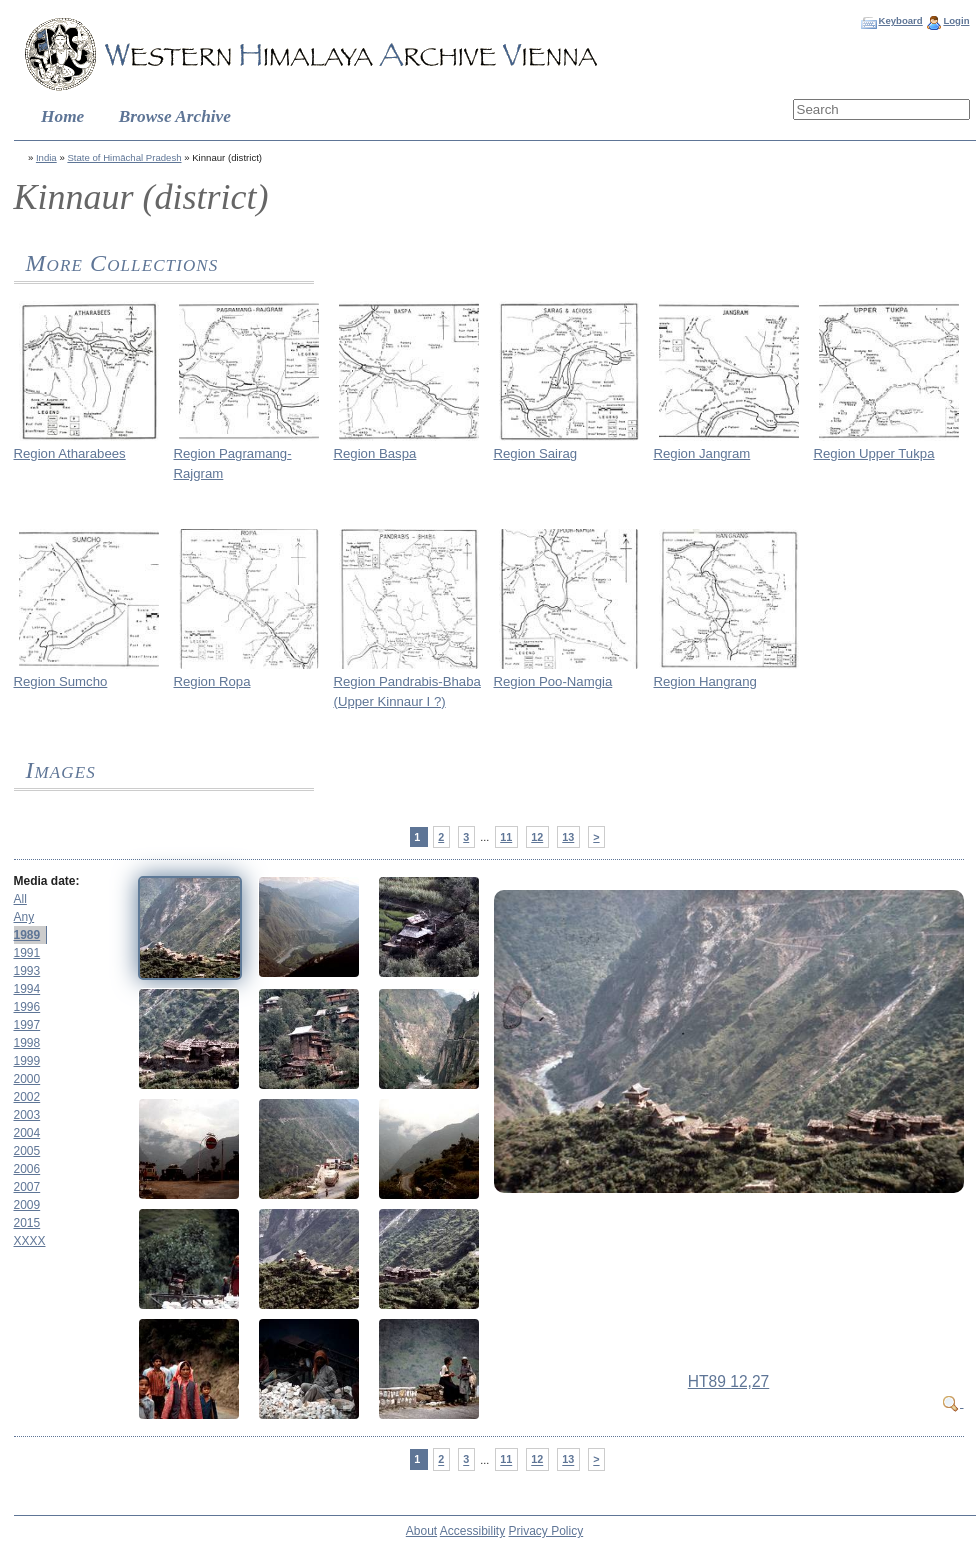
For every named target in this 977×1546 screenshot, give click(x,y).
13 (568, 837)
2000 (27, 1079)
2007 (27, 1187)
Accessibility (472, 1531)
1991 (27, 953)
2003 (27, 1115)
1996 (27, 1007)
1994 (27, 989)
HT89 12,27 (729, 1381)
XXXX (30, 1241)
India (46, 157)
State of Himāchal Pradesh (124, 157)
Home (62, 116)
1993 (27, 971)
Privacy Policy (546, 1531)
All (20, 899)
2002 (27, 1097)
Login (956, 20)
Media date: (47, 881)
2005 (27, 1151)
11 (506, 837)
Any (24, 917)
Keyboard (900, 20)
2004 (27, 1133)
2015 (27, 1223)
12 (537, 837)
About (421, 1531)
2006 (27, 1169)
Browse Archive (175, 116)
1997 (27, 1025)
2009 (27, 1205)
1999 (27, 1061)
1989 (27, 935)
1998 (27, 1043)
